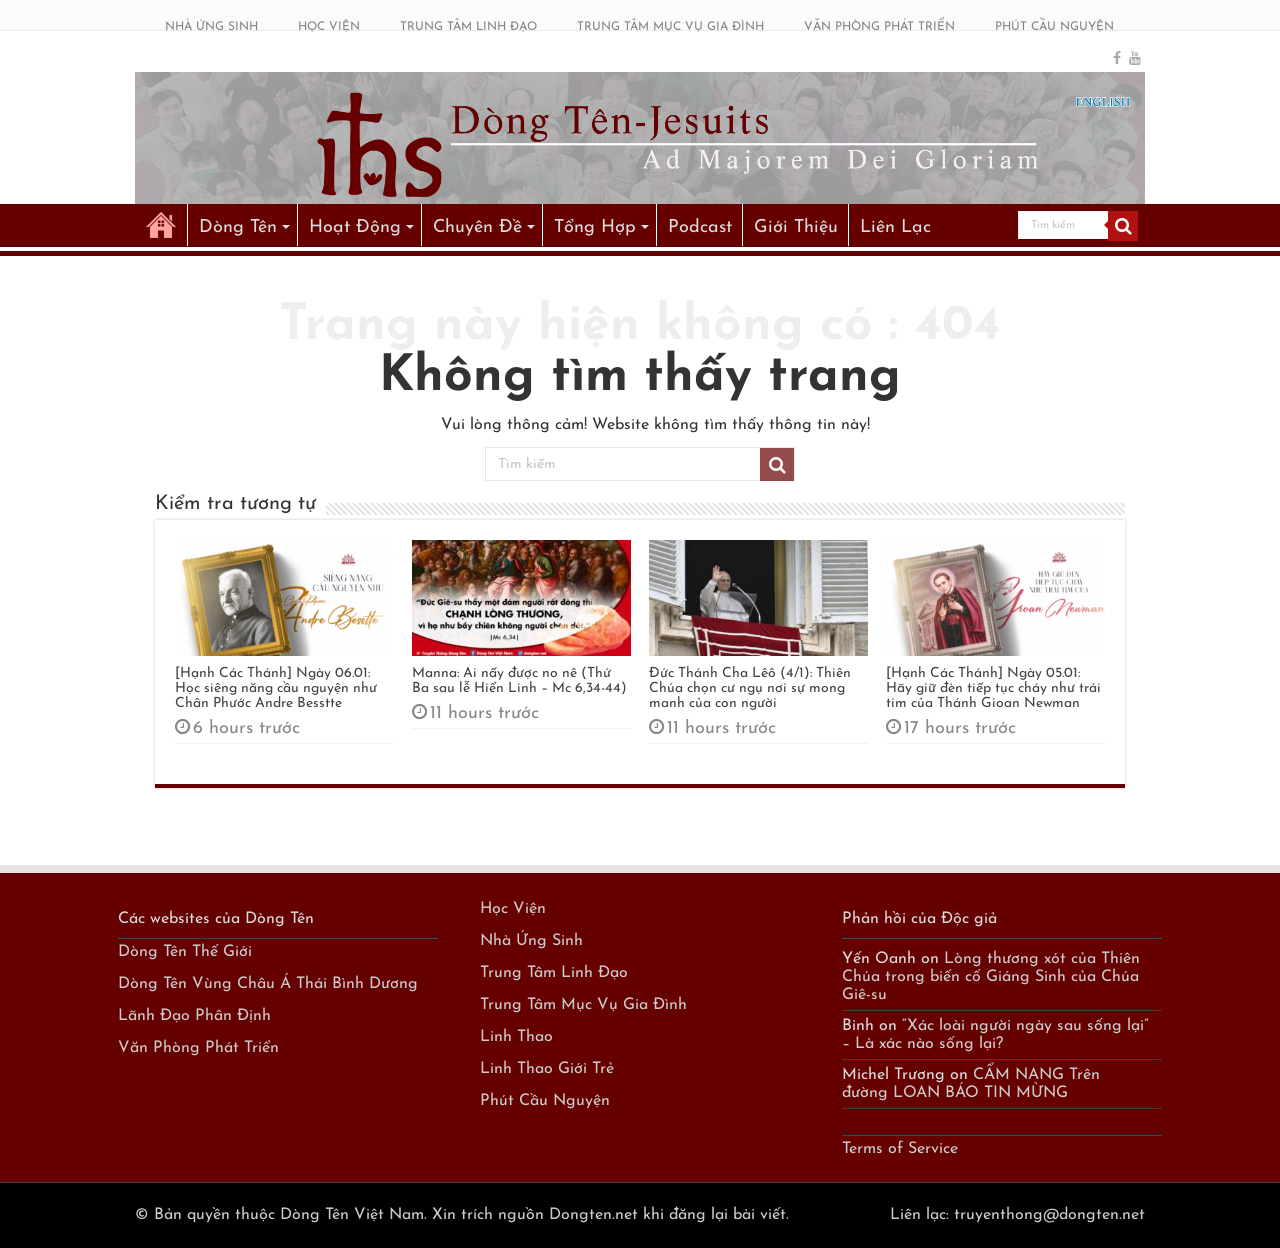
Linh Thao (516, 1037)
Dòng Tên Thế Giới (185, 952)
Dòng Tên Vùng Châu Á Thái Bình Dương (268, 984)
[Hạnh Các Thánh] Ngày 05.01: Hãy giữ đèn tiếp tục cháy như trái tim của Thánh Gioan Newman (993, 688)
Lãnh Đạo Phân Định (194, 1016)
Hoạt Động (355, 227)
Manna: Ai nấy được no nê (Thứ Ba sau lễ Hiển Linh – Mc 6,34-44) (519, 681)
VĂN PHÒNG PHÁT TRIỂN (879, 27)
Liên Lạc (895, 227)
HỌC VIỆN (329, 27)
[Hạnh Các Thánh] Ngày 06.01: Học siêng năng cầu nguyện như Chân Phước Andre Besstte (276, 688)
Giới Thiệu (796, 227)
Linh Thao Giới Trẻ (547, 1069)
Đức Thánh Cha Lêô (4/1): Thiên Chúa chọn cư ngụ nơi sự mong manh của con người (750, 688)
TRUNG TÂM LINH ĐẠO (468, 27)
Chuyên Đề (477, 227)
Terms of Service (900, 1149)
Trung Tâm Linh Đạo (554, 973)
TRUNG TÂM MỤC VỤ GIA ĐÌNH (670, 27)
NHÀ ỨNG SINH (211, 27)
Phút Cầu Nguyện (545, 1101)
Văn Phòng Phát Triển (198, 1048)
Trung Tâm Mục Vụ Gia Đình (583, 1005)
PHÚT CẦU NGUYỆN (1054, 27)
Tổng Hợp (595, 227)
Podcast (700, 227)
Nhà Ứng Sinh (531, 941)
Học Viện (513, 909)
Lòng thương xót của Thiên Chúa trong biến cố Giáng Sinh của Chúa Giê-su (991, 977)
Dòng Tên (238, 227)
